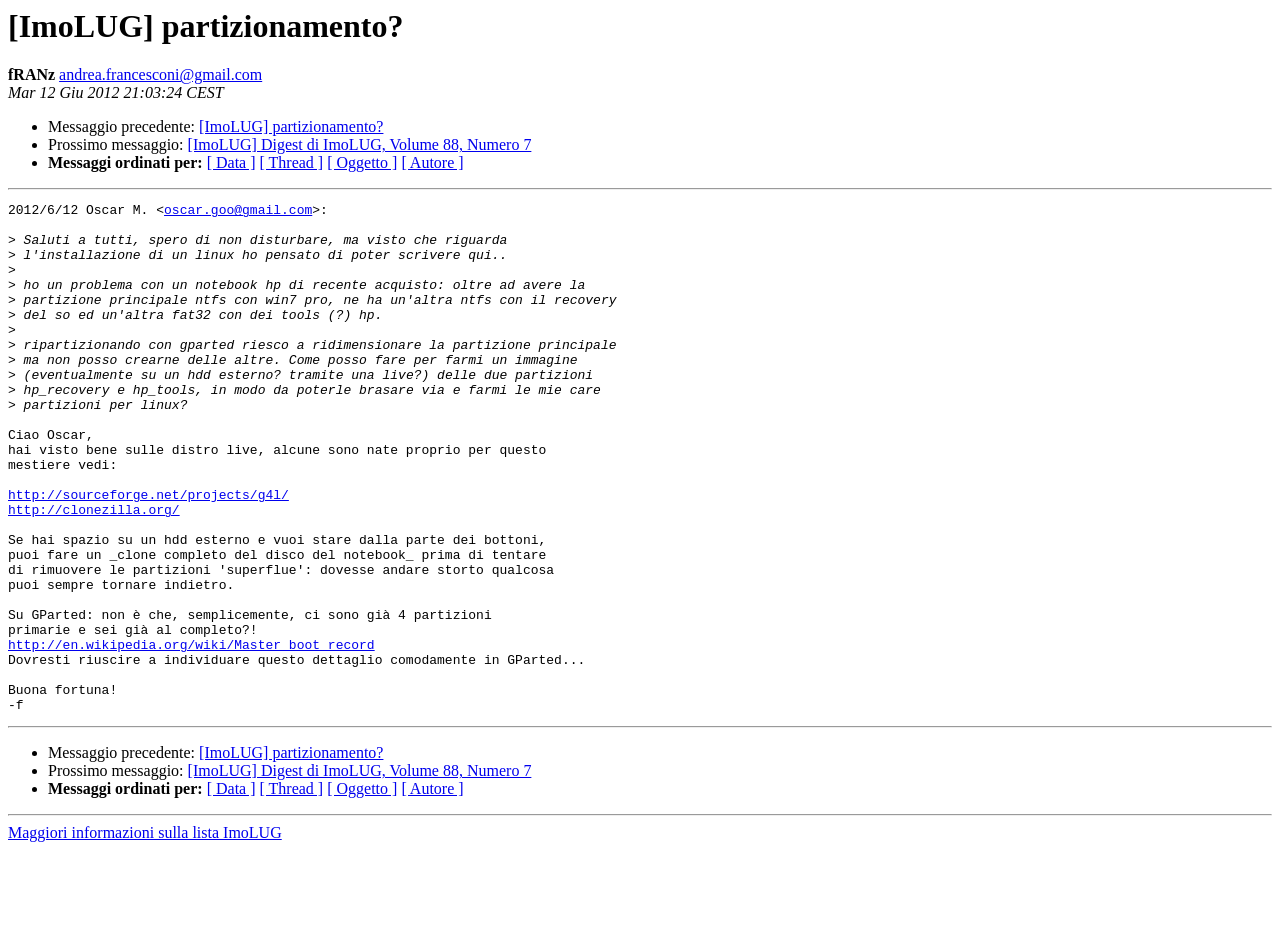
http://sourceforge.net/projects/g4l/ (148, 554)
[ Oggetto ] (362, 162)
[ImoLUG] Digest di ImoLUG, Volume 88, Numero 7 (360, 144)
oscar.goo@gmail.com (238, 212)
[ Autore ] (432, 162)
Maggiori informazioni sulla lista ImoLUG (145, 934)
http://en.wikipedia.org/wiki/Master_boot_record (191, 734)
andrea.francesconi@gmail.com (160, 74)
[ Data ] (231, 162)
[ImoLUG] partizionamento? (291, 126)
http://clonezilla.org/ (94, 572)
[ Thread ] (292, 162)
